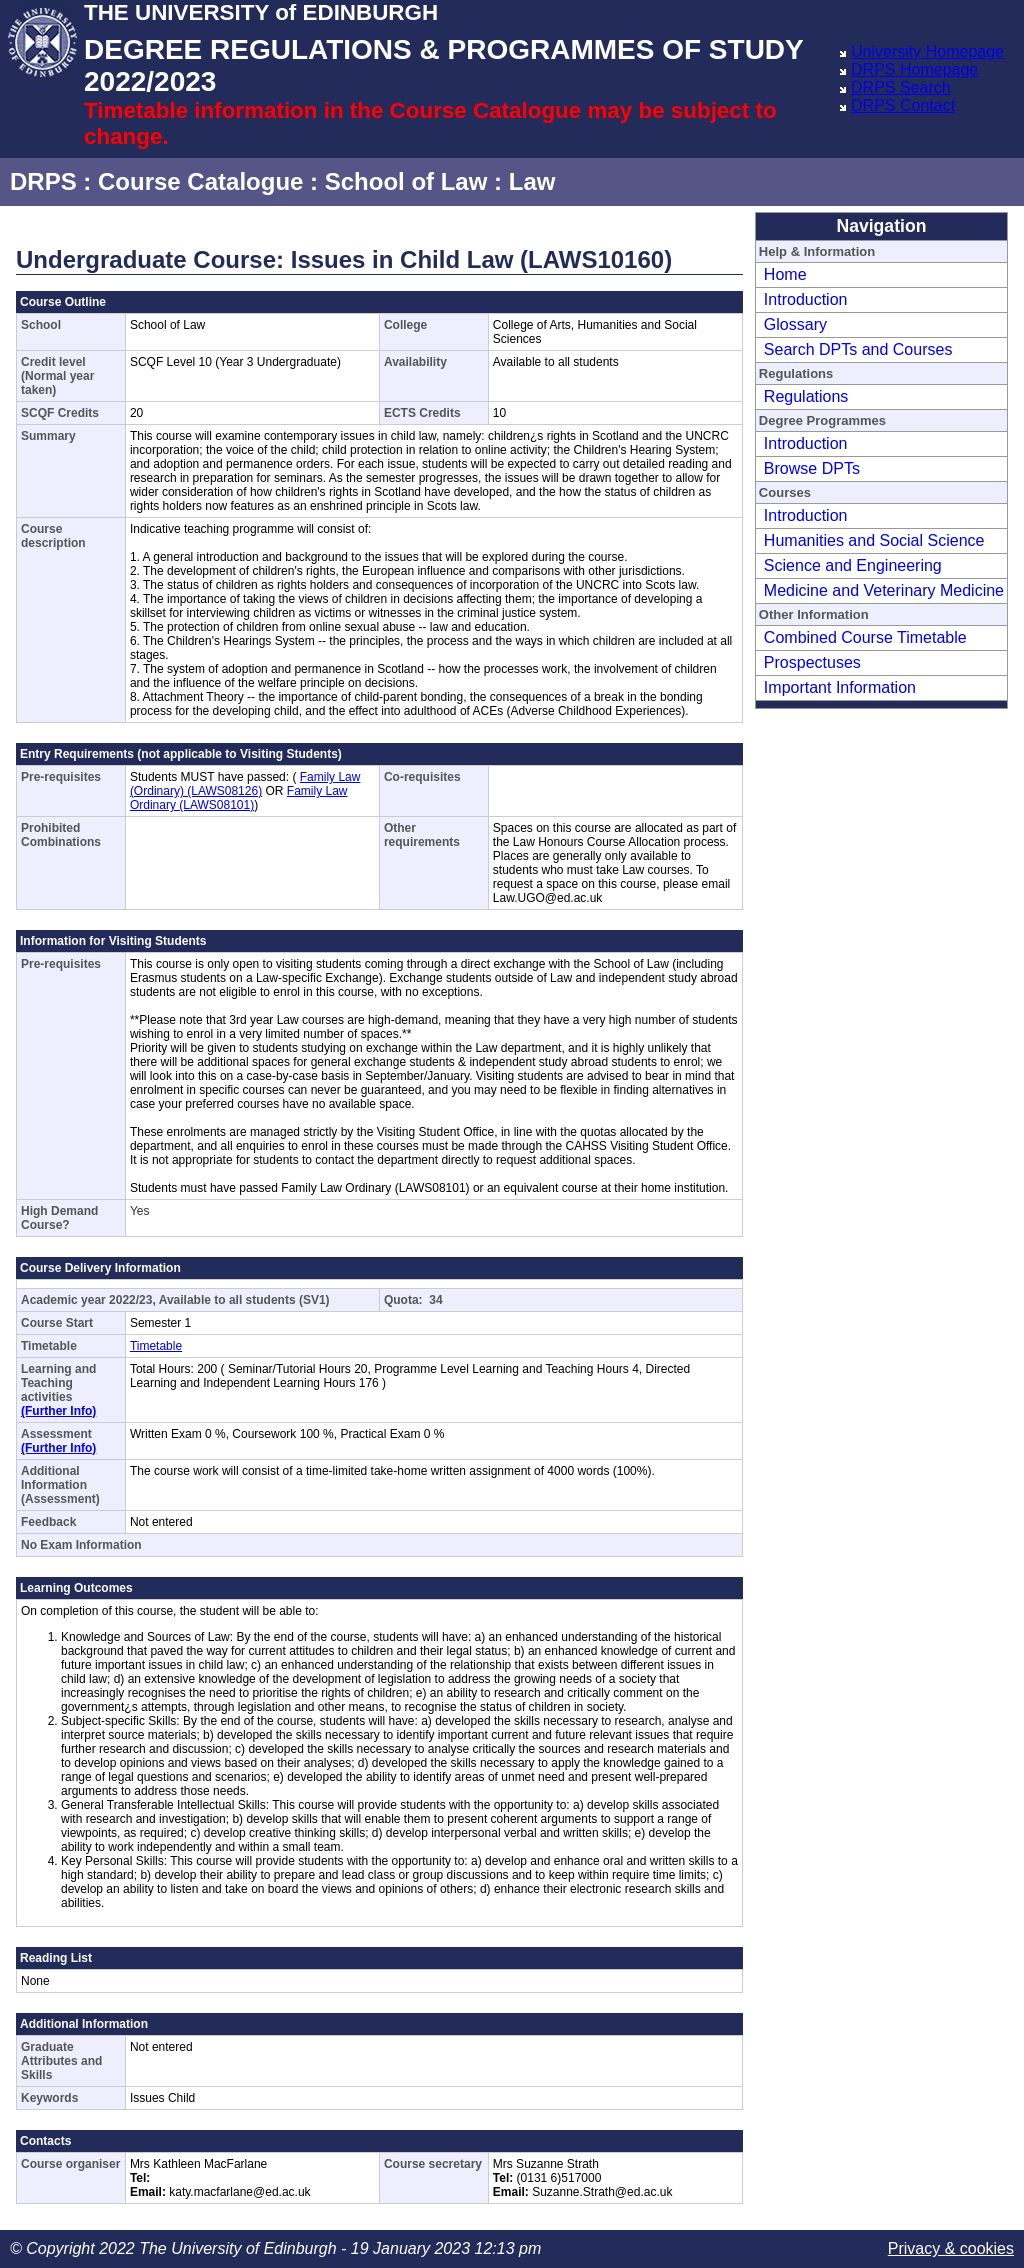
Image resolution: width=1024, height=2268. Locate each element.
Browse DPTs (812, 468)
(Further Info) (58, 1411)
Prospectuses (812, 662)
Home (785, 274)
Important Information (840, 687)
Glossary (795, 324)
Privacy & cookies (951, 2248)
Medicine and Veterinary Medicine (884, 590)
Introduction (806, 299)
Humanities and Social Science (874, 540)
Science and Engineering (853, 565)
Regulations (806, 396)
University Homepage (927, 51)
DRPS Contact (903, 105)
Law (532, 181)
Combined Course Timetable (865, 637)
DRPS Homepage (914, 69)
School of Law (406, 181)
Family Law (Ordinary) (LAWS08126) (245, 784)
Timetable (156, 1346)
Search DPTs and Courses (858, 349)
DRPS (43, 181)
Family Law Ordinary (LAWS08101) (239, 798)
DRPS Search (901, 87)
